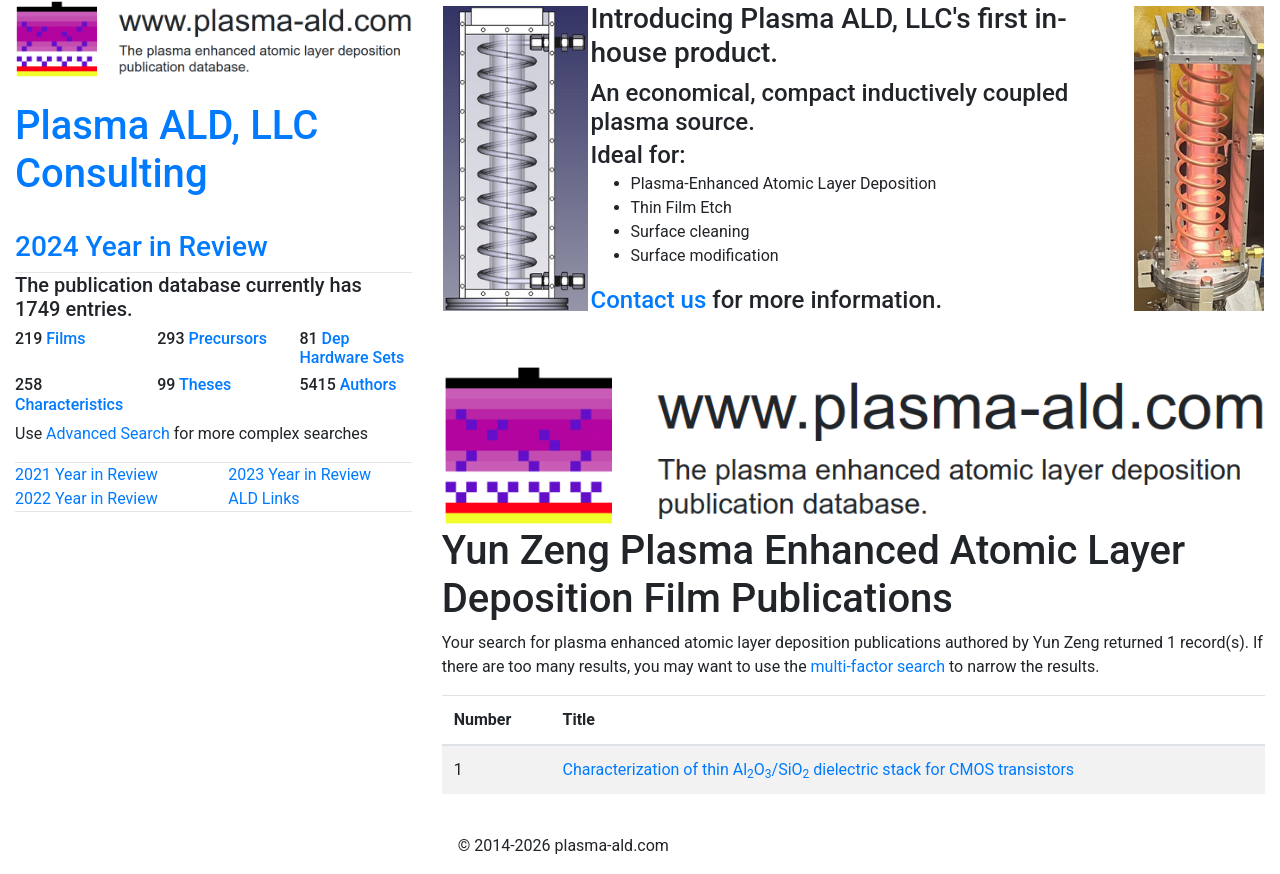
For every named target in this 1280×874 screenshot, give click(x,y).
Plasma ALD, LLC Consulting (166, 149)
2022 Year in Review (86, 498)
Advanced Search (108, 433)
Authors (368, 384)
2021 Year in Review (86, 474)
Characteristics (69, 404)
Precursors (227, 338)
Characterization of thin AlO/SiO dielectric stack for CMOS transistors (819, 769)
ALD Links (263, 498)
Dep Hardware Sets (351, 348)
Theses (205, 384)
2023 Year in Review (299, 474)
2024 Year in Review (141, 246)
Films (65, 338)
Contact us (649, 300)
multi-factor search (878, 666)
